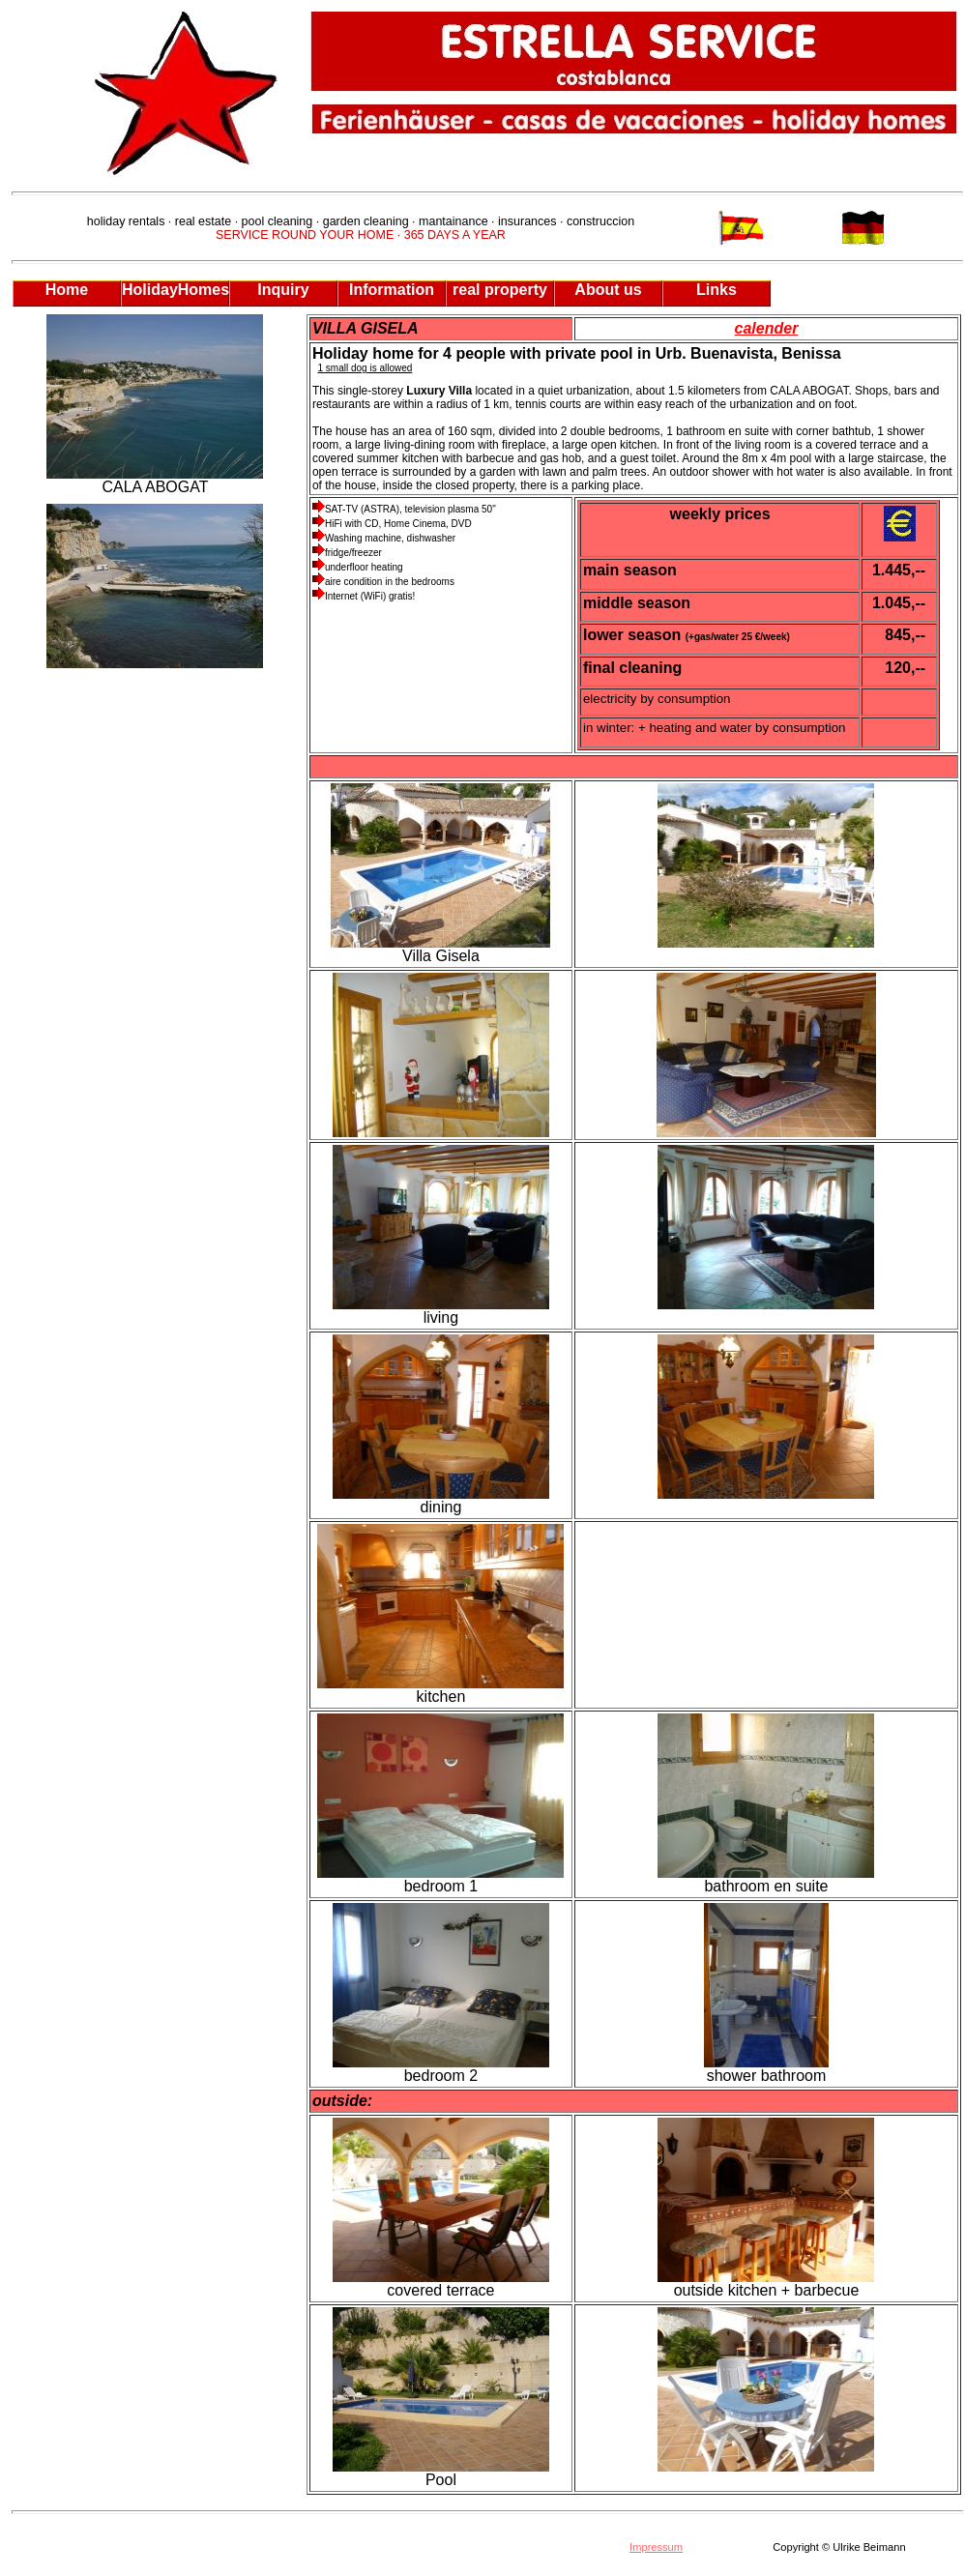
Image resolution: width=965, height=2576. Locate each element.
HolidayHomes (175, 289)
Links (716, 289)
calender (767, 328)
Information (391, 289)
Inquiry (282, 289)
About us (607, 289)
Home (66, 289)
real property (500, 289)
